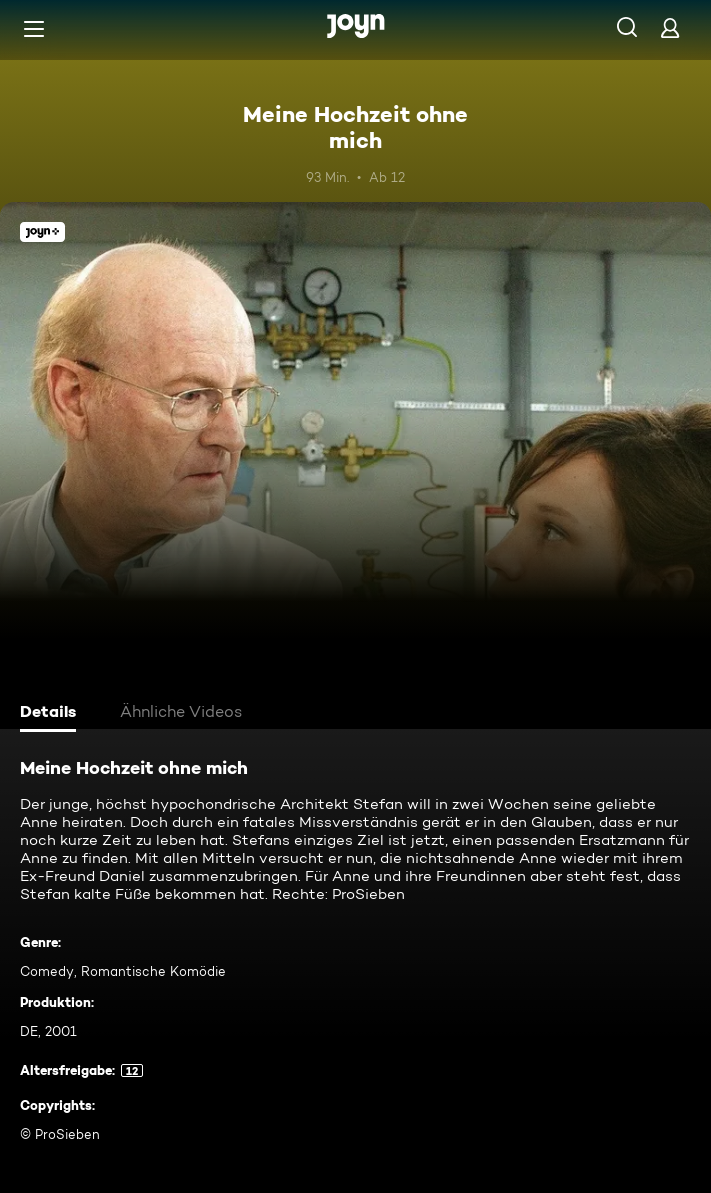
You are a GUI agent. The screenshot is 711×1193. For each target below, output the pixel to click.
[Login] (670, 27)
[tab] (51, 714)
